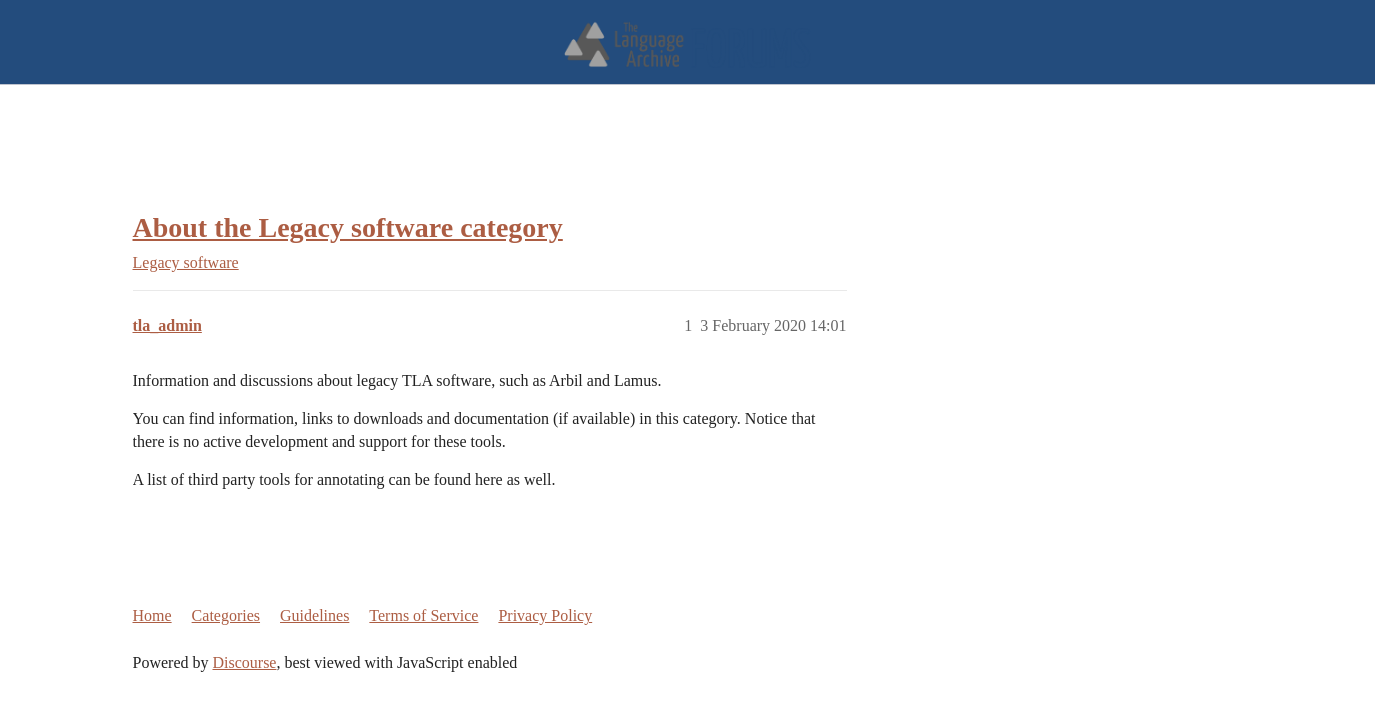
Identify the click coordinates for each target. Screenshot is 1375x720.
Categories (226, 615)
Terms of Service (423, 615)
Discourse (244, 662)
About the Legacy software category (348, 227)
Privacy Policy (545, 615)
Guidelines (314, 615)
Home (152, 615)
